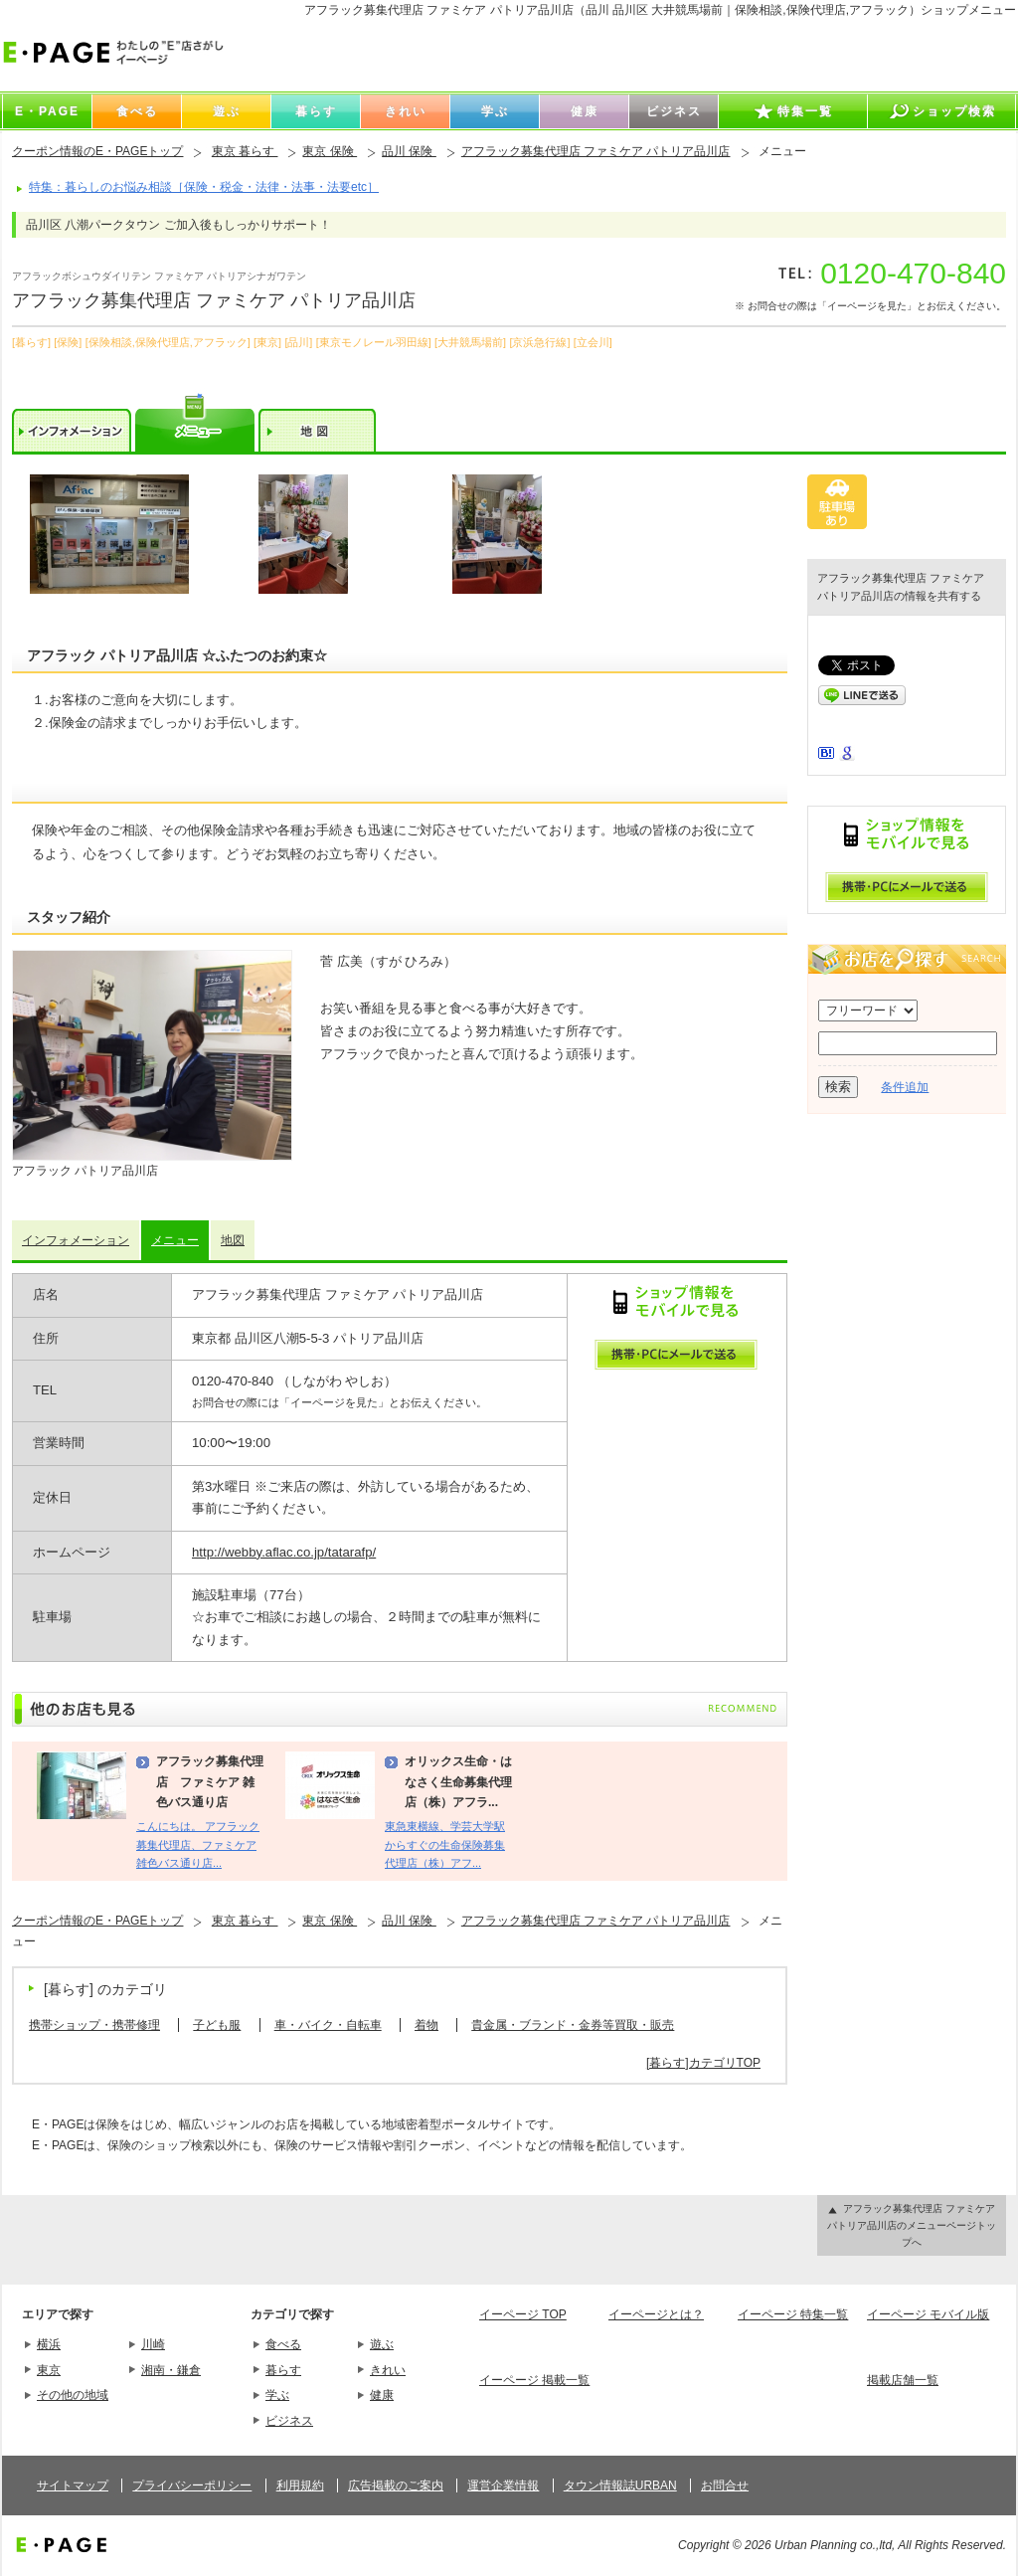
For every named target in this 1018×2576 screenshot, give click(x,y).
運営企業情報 (503, 2485)
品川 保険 (409, 151)
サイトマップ (72, 2485)
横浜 (49, 2344)
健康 (382, 2395)
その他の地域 (72, 2395)
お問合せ (725, 2485)
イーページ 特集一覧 (793, 2314)
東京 (49, 2370)
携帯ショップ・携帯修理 (94, 2025)
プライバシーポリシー (192, 2485)
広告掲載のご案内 (395, 2485)
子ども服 (217, 2025)
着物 (426, 2025)
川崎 (153, 2344)
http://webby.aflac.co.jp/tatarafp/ (284, 1552)
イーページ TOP (523, 2314)
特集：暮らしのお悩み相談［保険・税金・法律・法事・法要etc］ (204, 187)
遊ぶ (382, 2344)
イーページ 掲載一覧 (534, 2380)
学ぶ (277, 2395)
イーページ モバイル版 (928, 2314)
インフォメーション (75, 1240)
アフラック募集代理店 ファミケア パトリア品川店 (596, 151)
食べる (283, 2344)
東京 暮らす (245, 151)
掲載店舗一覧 (902, 2380)
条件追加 (905, 1087)
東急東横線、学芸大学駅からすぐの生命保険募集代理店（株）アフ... (445, 1844)
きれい (388, 2370)
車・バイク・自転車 (328, 2025)
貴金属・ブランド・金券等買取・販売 (572, 2025)
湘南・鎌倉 (171, 2370)
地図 (233, 1240)
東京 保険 (329, 151)
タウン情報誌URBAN (620, 2485)
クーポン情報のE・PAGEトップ (97, 151)
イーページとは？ (656, 2314)
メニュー (175, 1240)
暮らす (283, 2370)
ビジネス (289, 2421)
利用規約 (300, 2485)
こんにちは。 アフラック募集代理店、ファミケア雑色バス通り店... (197, 1844)
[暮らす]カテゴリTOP (703, 2063)
